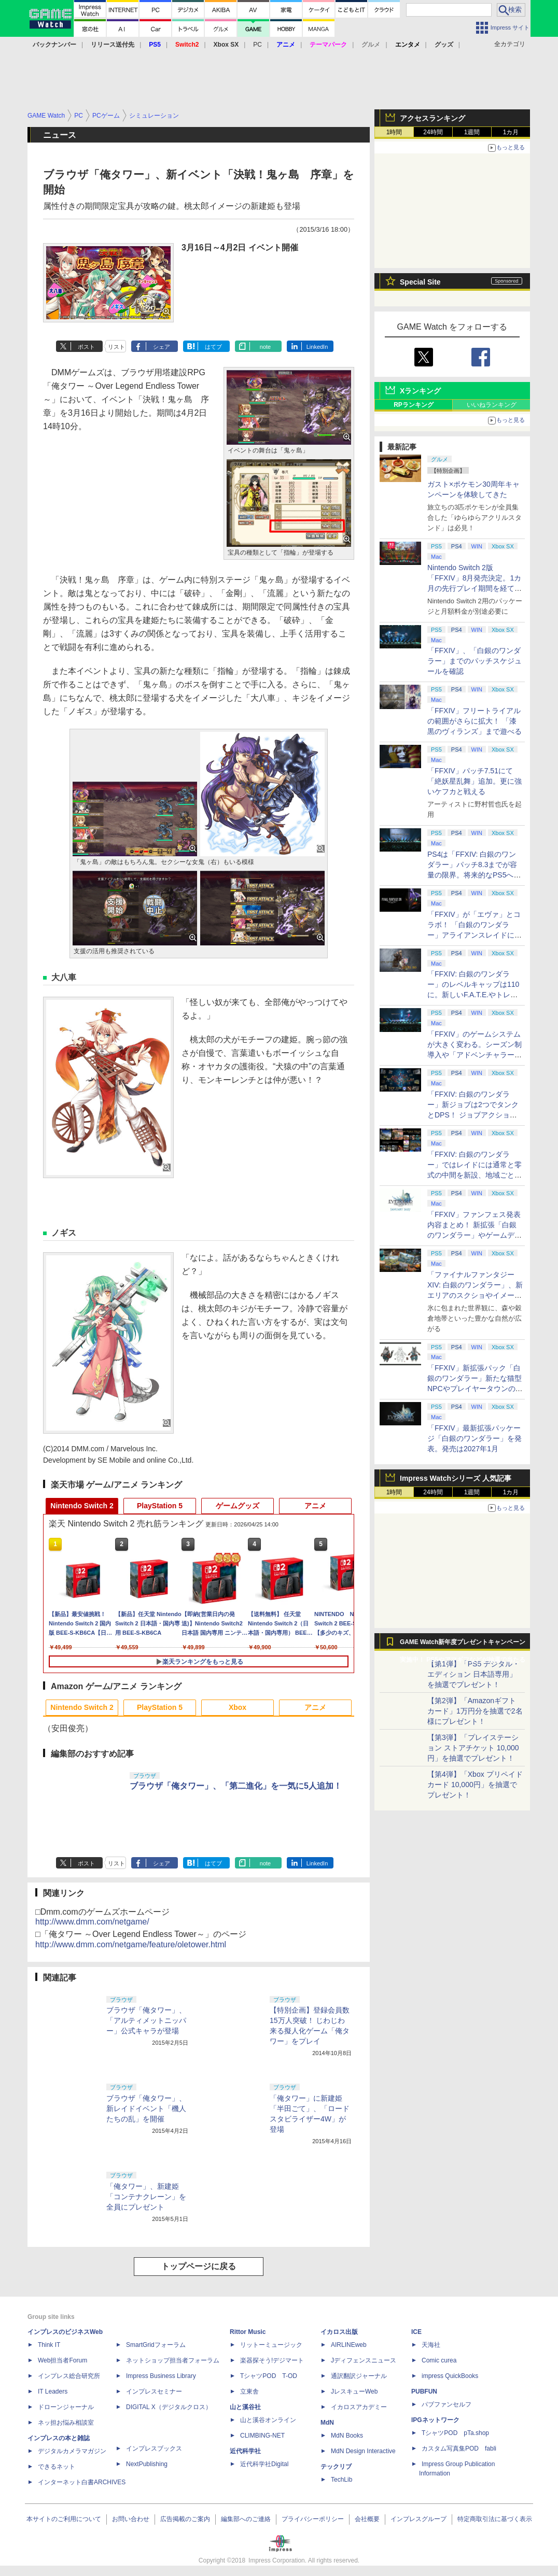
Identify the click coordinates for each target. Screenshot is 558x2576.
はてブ (213, 347)
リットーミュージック (271, 2344)
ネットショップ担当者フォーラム (172, 2360)
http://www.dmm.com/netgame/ (92, 1921)
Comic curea (439, 2360)
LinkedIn (317, 347)
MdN (327, 2422)
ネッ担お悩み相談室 (66, 2422)
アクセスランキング (432, 118)
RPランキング (414, 404)
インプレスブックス (154, 2448)
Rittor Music (248, 2332)
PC (257, 44)
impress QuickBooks (450, 2376)
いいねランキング (492, 404)
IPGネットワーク (435, 2420)
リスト (116, 347)
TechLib (341, 2479)
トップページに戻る (198, 2266)
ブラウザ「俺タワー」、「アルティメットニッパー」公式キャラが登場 (146, 2020)
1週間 (472, 132)
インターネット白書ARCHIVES (81, 2482)
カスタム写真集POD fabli (459, 2448)
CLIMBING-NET (262, 2435)
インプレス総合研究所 (69, 2376)
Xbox (237, 1707)
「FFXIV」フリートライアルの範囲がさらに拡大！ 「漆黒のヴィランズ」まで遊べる (474, 720)
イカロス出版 (339, 2332)
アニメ (315, 1506)
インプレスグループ (418, 2519)
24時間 (432, 132)
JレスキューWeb (354, 2391)
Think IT (49, 2344)
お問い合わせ (130, 2519)
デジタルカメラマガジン (72, 2451)
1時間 (394, 132)
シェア (161, 347)
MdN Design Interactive (363, 2451)
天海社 (431, 2344)
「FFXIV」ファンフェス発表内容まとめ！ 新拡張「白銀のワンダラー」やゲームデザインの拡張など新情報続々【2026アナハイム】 (474, 1235)
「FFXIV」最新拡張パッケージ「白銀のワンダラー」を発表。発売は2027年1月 (474, 1438)
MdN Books (347, 2435)
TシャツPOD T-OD (268, 2376)
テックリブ (336, 2466)
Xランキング (420, 391)
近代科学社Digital (264, 2464)
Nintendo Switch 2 (81, 1506)
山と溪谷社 (245, 2407)
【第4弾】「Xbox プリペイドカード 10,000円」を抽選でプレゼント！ (475, 1784)
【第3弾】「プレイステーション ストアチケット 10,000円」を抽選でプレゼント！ (473, 1747)
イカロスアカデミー (359, 2407)
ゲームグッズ (237, 1506)
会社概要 (367, 2519)
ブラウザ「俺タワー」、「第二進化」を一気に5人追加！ (236, 1785)
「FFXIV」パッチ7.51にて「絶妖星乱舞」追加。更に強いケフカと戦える (474, 781)
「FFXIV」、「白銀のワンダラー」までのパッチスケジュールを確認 (474, 660)
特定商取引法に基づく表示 (494, 2519)
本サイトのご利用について (63, 2519)
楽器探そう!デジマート (272, 2360)
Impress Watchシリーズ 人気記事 (455, 1478)
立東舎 (249, 2391)
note (265, 347)
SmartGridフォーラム (156, 2344)
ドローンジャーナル (66, 2407)
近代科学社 (245, 2451)
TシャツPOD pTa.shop (455, 2433)
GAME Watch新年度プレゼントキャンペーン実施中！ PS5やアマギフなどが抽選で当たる (462, 1644)
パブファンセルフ (446, 2404)
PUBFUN (424, 2391)
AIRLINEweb (349, 2344)
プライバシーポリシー (313, 2519)
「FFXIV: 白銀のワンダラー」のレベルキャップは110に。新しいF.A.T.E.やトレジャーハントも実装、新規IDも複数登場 (474, 995)
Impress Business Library (161, 2376)
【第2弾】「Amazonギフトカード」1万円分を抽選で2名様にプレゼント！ (475, 1710)
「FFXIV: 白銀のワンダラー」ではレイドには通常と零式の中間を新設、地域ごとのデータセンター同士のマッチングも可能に (474, 1175)
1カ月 (511, 132)
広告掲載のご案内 (185, 2519)
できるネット (56, 2466)
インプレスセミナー (154, 2391)
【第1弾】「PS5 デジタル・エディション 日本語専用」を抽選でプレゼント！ (473, 1674)
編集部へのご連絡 (246, 2519)
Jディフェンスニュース (363, 2360)
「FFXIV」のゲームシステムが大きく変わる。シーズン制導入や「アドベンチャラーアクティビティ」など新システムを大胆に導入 (474, 1055)
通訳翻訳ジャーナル (359, 2376)
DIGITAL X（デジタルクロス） (169, 2407)
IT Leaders (52, 2391)
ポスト (86, 347)
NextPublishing (147, 2464)
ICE (416, 2332)
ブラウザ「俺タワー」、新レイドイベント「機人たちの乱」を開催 (146, 2108)
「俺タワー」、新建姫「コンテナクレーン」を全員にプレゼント (146, 2196)
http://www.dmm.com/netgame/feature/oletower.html (130, 1944)
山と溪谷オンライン (268, 2420)
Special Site (420, 282)
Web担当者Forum (62, 2360)
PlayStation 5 (160, 1506)
